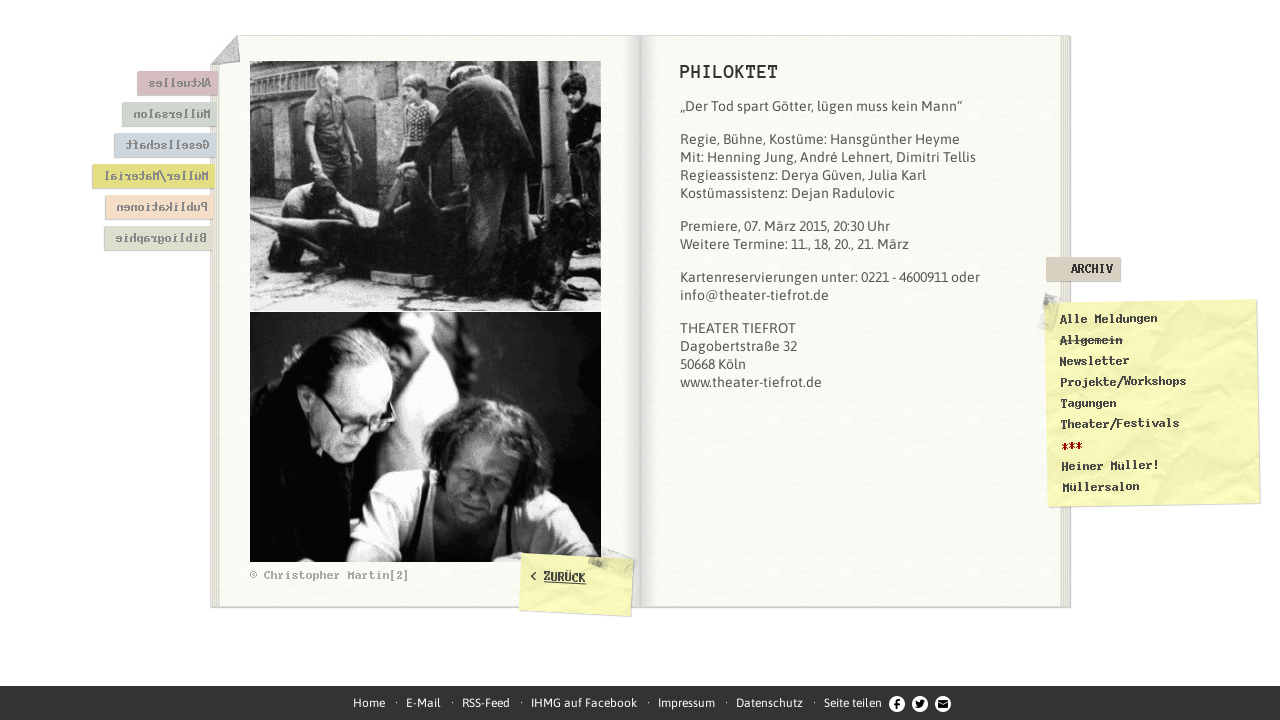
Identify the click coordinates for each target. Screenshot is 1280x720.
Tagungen (1089, 403)
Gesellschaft (167, 145)
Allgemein (1091, 339)
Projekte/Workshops (1124, 381)
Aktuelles (179, 83)
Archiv (1092, 269)
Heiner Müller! (1111, 466)
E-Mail (423, 703)
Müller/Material (155, 176)
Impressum (686, 703)
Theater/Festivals (1120, 424)
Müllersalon (171, 114)
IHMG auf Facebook (584, 703)
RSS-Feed (486, 703)
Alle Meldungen (1108, 319)
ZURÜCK (565, 577)
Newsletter (1095, 360)
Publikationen (161, 207)
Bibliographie (160, 238)
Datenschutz (769, 703)
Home (369, 703)
